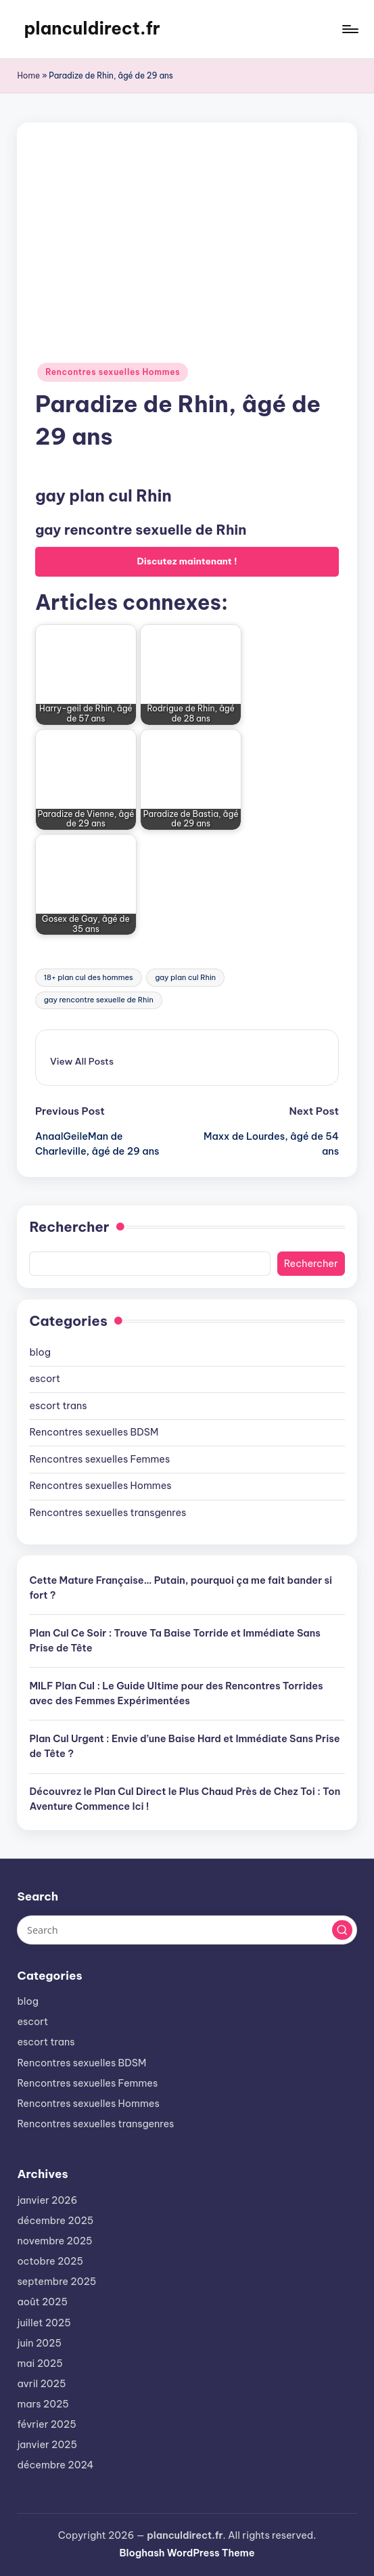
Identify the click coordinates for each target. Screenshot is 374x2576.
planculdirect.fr (92, 28)
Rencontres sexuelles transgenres (107, 1513)
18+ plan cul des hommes (88, 977)
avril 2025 (41, 2384)
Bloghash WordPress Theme (186, 2553)
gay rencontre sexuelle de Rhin (99, 999)
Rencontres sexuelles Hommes (112, 372)
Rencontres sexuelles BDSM (93, 1432)
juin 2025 (39, 2343)
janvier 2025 (47, 2445)
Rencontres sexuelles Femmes (99, 1459)
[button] (82, 1061)
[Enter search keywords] (186, 1929)
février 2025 (46, 2424)
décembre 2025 (55, 2221)
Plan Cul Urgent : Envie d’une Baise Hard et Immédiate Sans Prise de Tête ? (184, 1746)
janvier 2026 (47, 2200)
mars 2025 (42, 2404)
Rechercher (69, 1226)
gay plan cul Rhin (185, 977)
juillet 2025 (43, 2323)
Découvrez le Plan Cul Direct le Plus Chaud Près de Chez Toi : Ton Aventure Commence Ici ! (184, 1799)
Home (28, 75)
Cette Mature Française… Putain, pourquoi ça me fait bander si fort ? (180, 1587)
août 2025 (42, 2302)
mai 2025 (39, 2363)
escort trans (58, 1406)
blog (40, 1352)
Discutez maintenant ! (187, 561)
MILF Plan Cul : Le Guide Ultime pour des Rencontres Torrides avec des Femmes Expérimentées (176, 1693)
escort (44, 1379)
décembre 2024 (55, 2465)
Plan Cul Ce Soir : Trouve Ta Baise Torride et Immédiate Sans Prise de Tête (174, 1640)
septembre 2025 (56, 2281)
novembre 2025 (54, 2241)
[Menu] (349, 29)
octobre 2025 (50, 2261)
